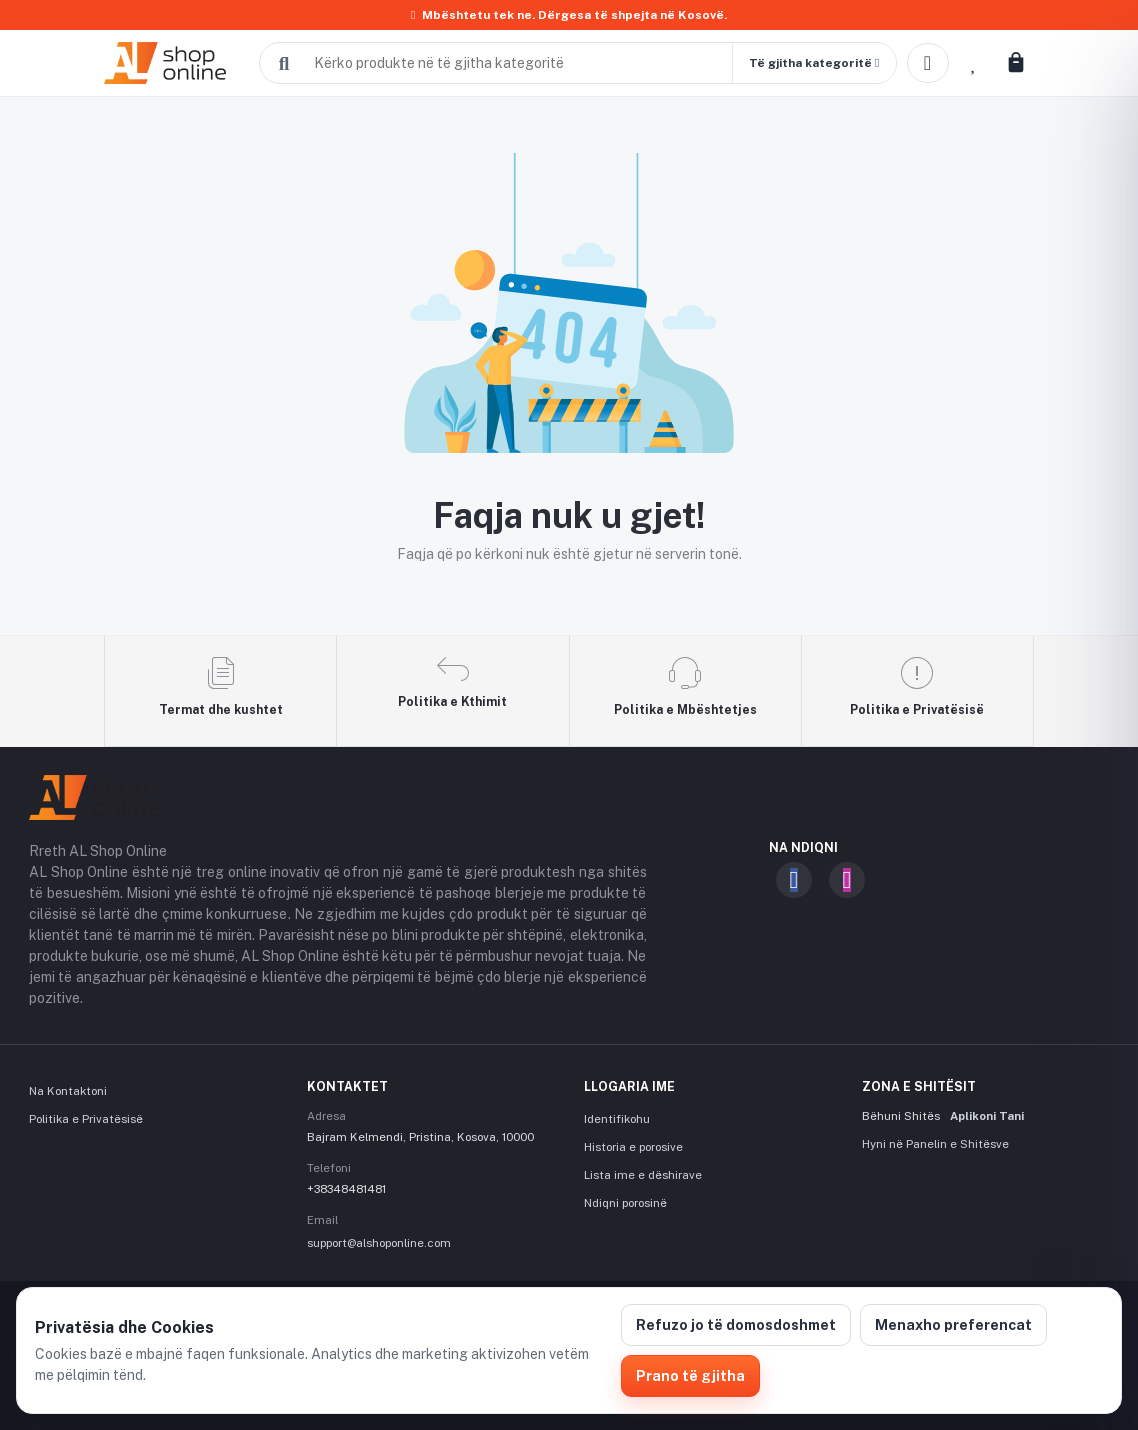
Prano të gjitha (690, 1376)
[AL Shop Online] (176, 63)
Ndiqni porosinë (625, 1203)
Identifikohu (617, 1119)
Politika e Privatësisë (86, 1119)
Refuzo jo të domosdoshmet (736, 1325)
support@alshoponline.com (379, 1243)
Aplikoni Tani (987, 1116)
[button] (814, 63)
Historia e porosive (633, 1147)
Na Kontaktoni (68, 1091)
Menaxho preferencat (953, 1325)
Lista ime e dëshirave (643, 1175)
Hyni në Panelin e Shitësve (935, 1144)
